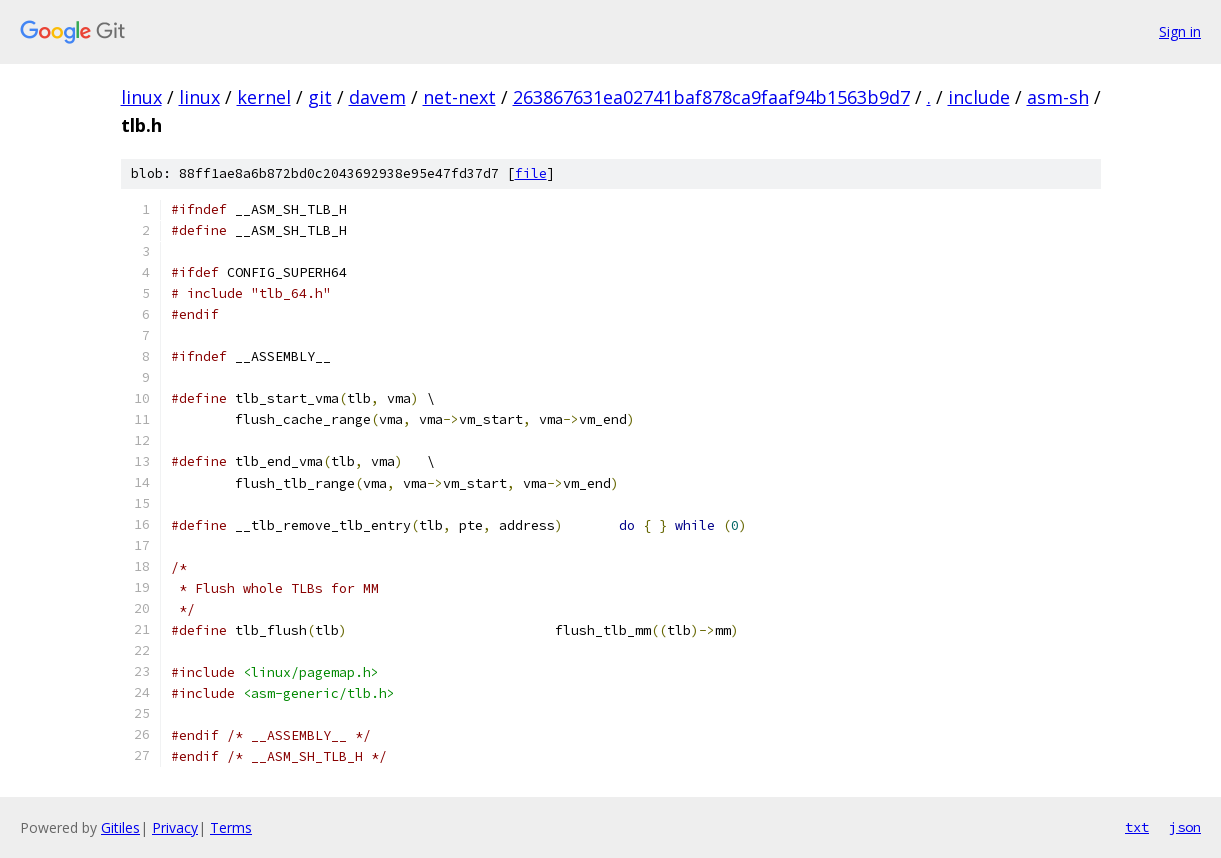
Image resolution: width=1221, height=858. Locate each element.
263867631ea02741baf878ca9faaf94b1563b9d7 (711, 97)
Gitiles (120, 827)
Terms (231, 827)
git (320, 97)
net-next (459, 97)
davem (377, 97)
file (531, 173)
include (979, 97)
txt (1137, 827)
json (1185, 827)
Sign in (1180, 31)
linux (141, 97)
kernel (264, 97)
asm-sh (1058, 97)
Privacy (175, 827)
